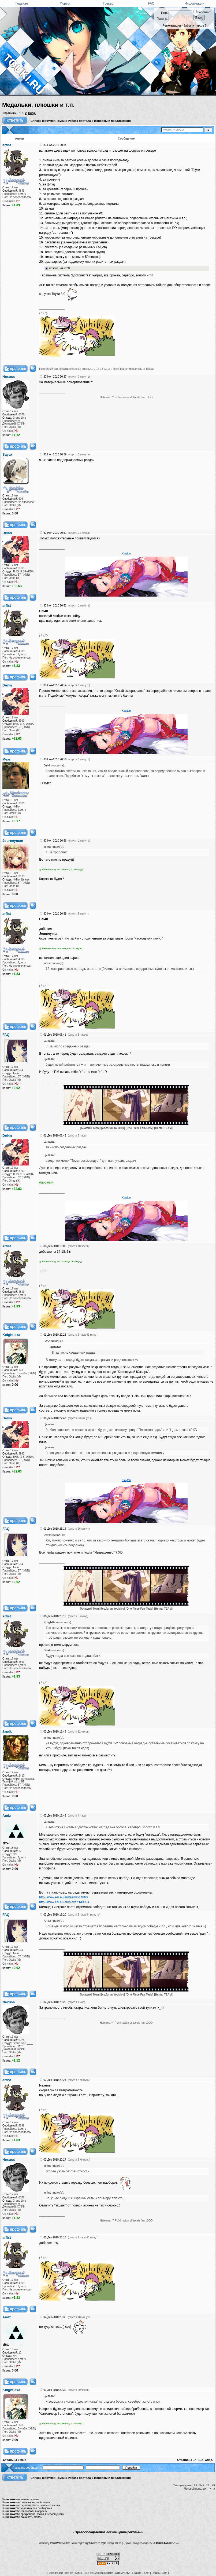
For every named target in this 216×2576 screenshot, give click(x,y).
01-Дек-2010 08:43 (54, 1135)
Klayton (126, 553)
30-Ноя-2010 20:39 (54, 454)
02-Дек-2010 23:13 (54, 2237)
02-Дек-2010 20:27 (54, 2159)
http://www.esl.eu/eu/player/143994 (64, 1902)
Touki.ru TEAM (159, 2543)
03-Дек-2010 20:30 (54, 2389)
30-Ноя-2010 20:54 (54, 685)
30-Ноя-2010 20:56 (54, 759)
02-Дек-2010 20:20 (54, 2002)
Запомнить (202, 12)
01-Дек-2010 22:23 (54, 1334)
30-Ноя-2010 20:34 (54, 145)
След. (32, 113)
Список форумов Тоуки (48, 120)
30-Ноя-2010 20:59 (54, 913)
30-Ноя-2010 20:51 (54, 532)
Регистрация (172, 25)
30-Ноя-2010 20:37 (54, 376)
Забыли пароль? (195, 25)
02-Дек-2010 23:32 (54, 2317)
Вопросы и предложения (112, 120)
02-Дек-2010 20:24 (54, 2079)
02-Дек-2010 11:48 (54, 1731)
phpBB (103, 2543)
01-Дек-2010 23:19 (54, 1616)
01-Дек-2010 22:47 (54, 1418)
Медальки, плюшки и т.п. (38, 104)
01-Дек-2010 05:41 (54, 1034)
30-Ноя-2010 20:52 (54, 605)
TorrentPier (55, 2543)
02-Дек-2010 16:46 (54, 1815)
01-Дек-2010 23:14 (54, 1528)
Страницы (9, 113)
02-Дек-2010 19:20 (54, 1914)
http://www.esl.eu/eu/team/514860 (63, 1897)
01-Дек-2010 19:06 (54, 1246)
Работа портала (79, 120)
